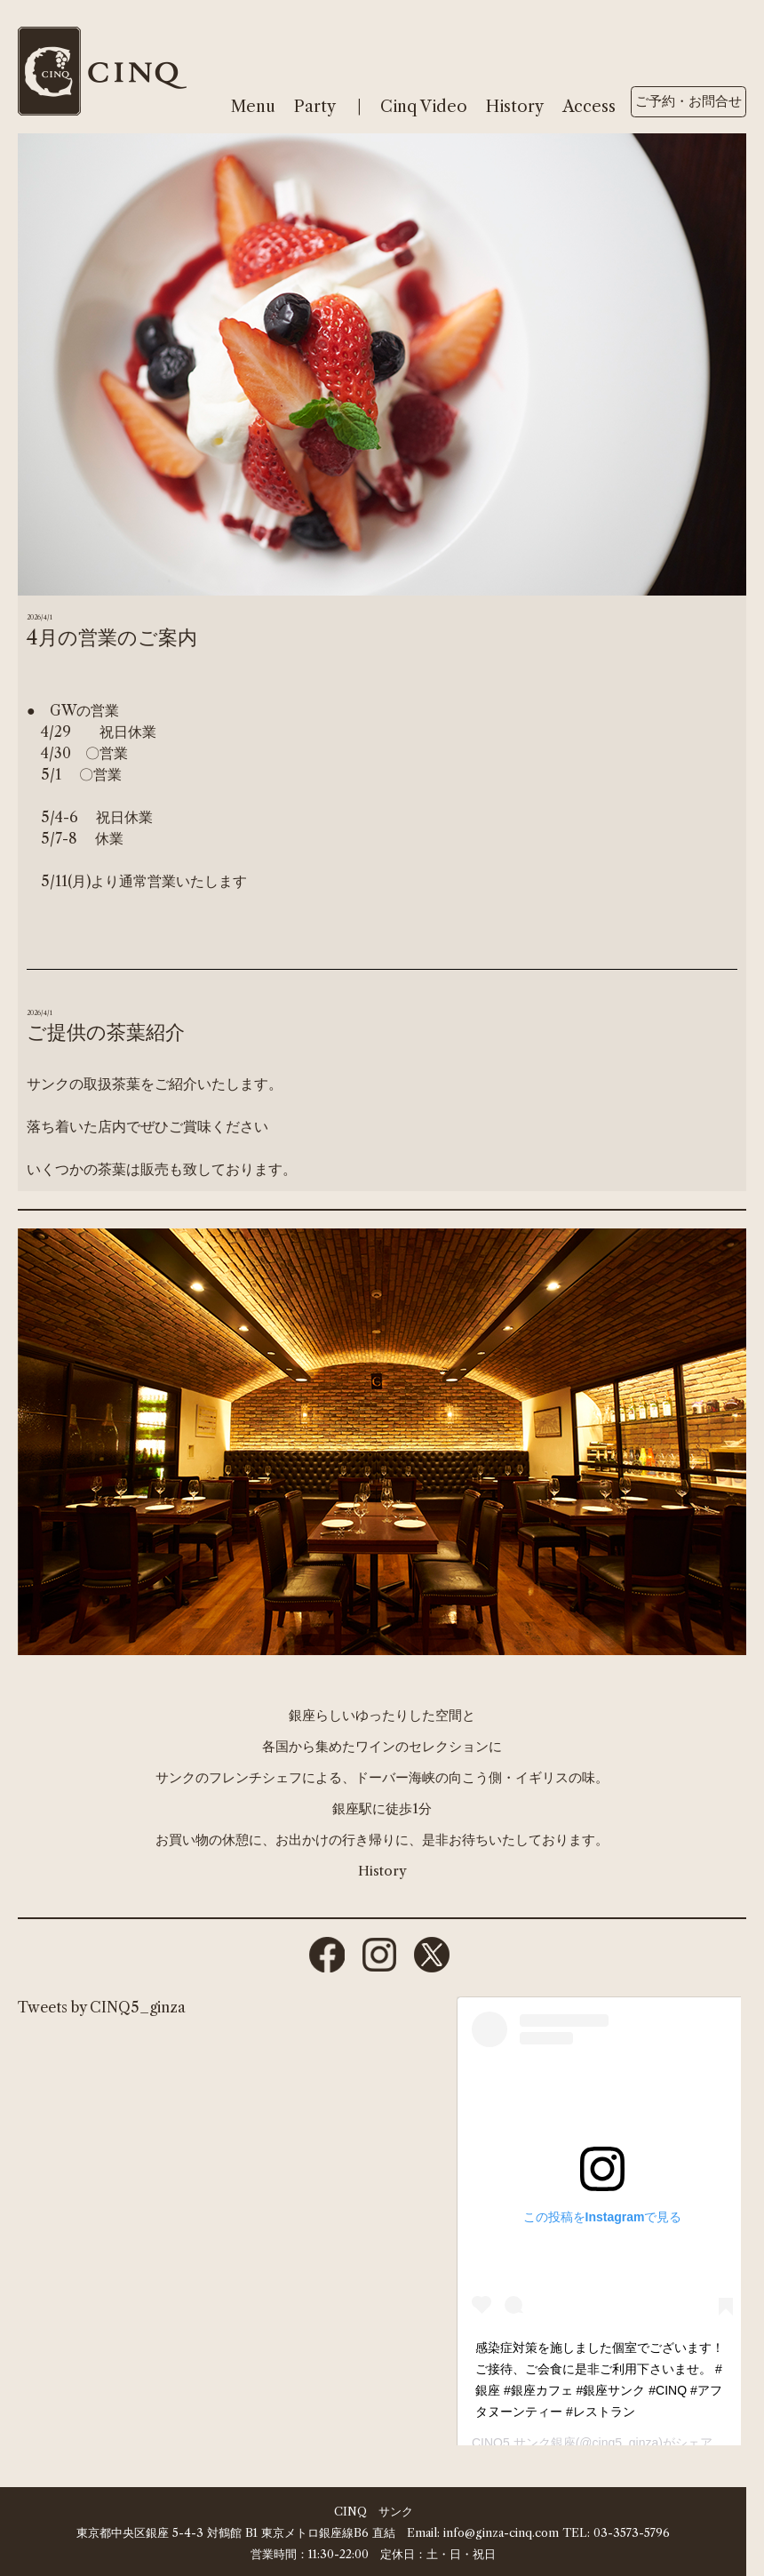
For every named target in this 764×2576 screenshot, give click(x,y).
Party (315, 106)
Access (589, 106)
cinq (102, 71)
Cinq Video (423, 106)
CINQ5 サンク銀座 (524, 2443)
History (515, 106)
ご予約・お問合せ (688, 100)
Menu (253, 106)
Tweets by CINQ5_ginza (102, 2007)
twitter (432, 1954)
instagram (379, 1954)
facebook (327, 1954)
